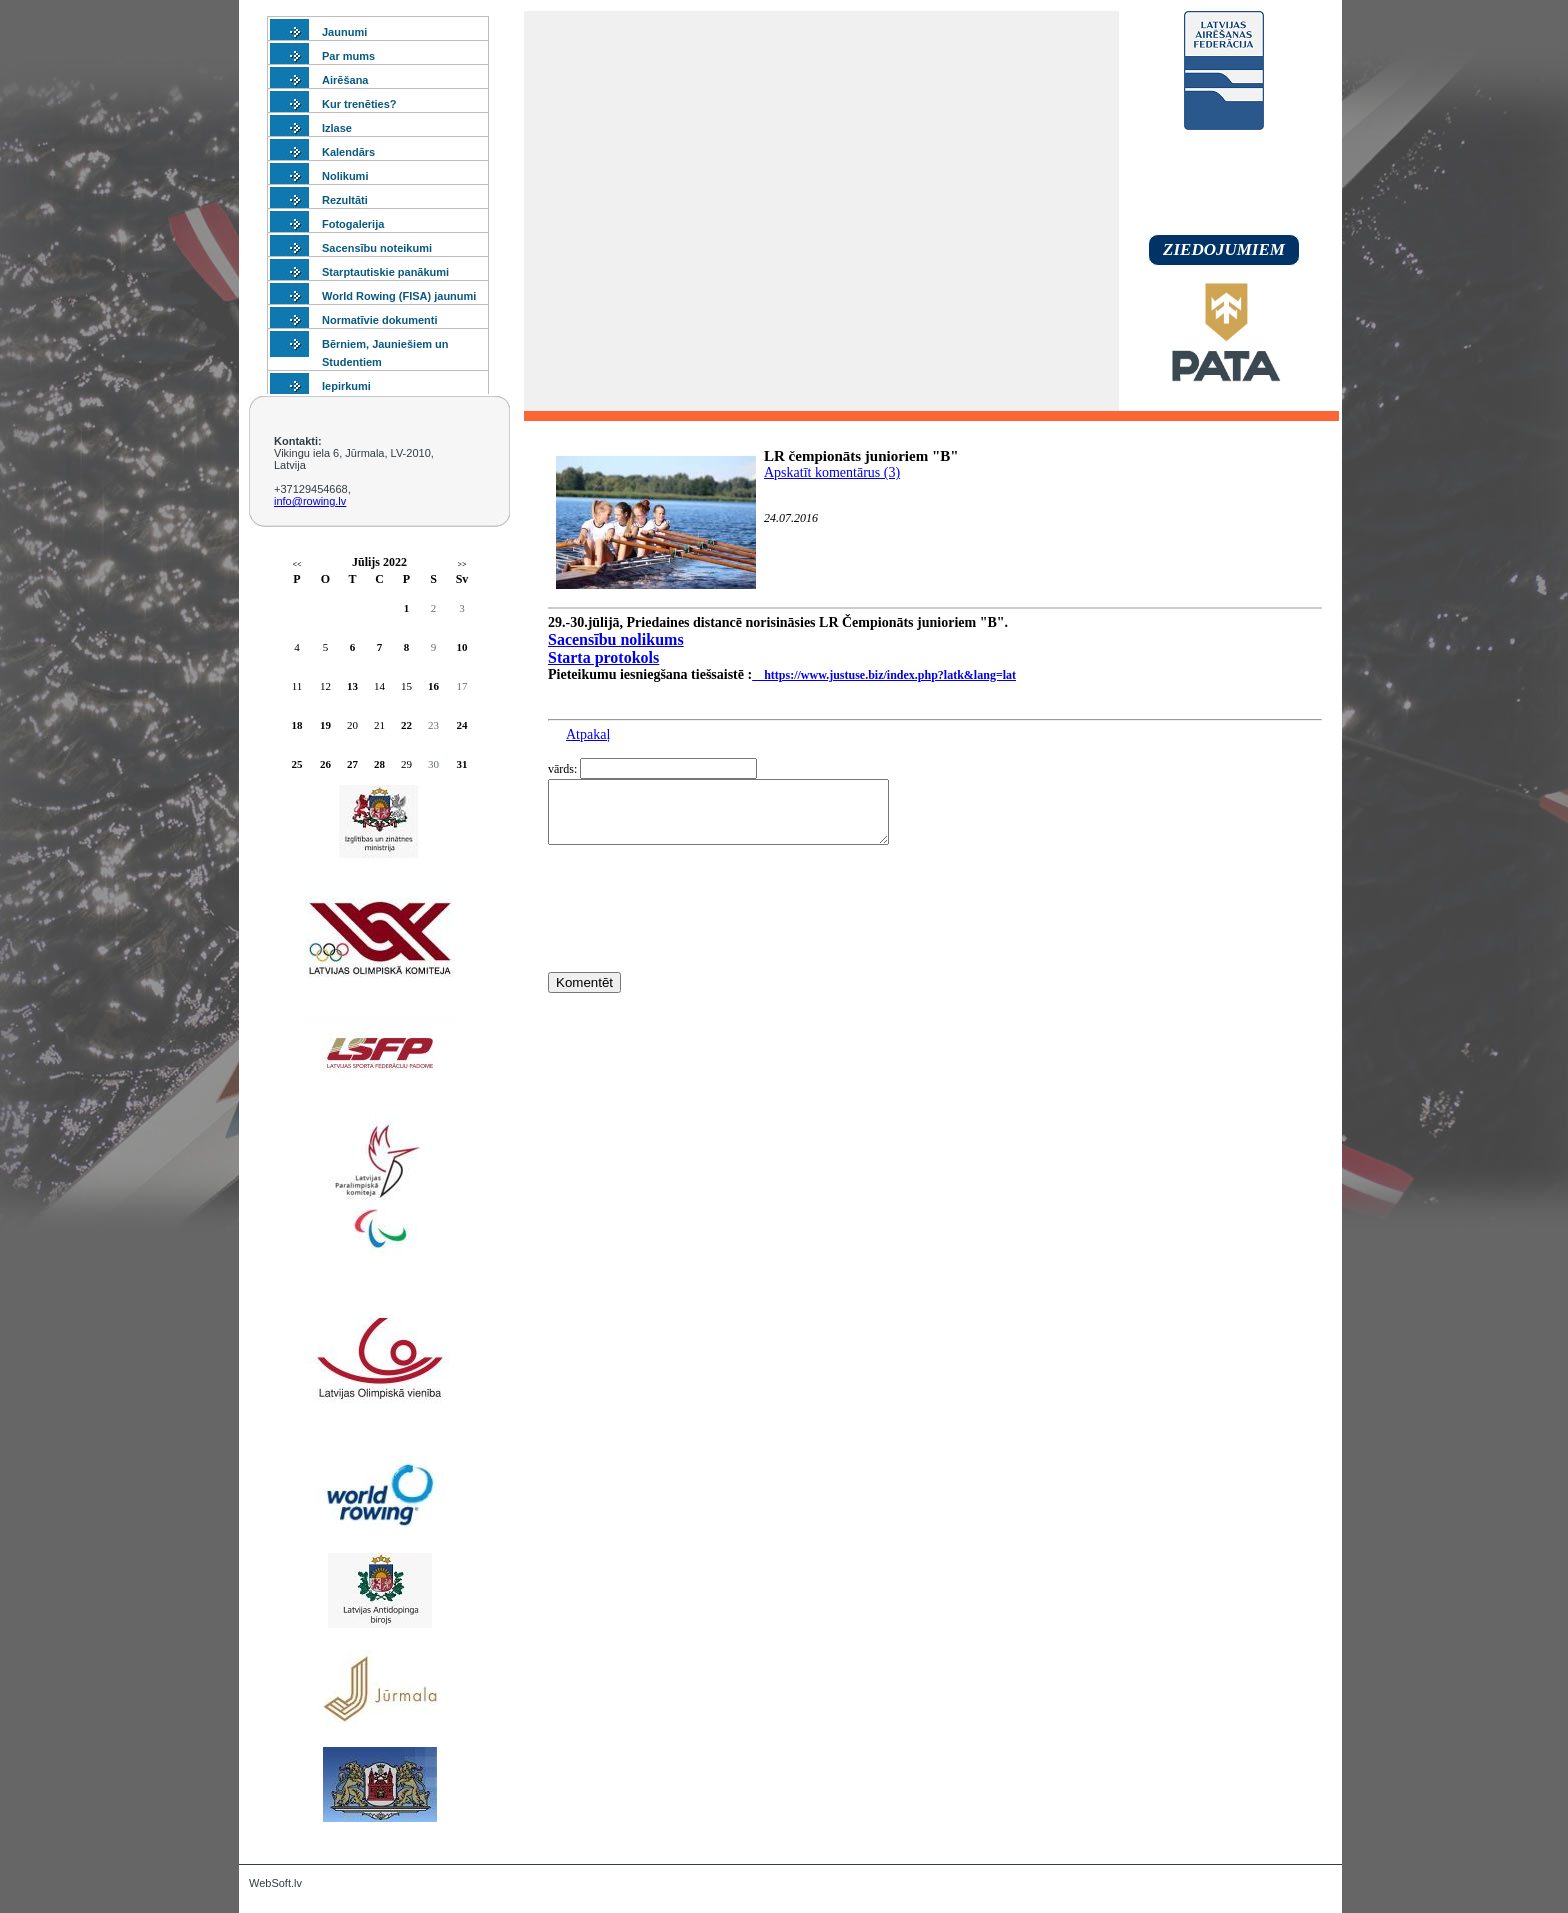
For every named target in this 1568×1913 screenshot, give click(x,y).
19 (325, 725)
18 (297, 725)
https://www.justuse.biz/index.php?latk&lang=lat (884, 675)
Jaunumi (344, 32)
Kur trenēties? (359, 104)
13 (352, 686)
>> (461, 564)
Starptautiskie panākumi (385, 272)
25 (297, 764)
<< (296, 564)
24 (462, 725)
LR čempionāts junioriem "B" (861, 456)
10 (462, 647)
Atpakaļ (588, 734)
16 (433, 686)
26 (325, 764)
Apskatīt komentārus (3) (832, 472)
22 (406, 725)
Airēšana (345, 80)
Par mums (348, 56)
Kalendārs (348, 152)
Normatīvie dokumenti (380, 320)
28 (379, 764)
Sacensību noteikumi (377, 248)
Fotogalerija (353, 224)
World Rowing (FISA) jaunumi (399, 296)
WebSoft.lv (275, 1883)
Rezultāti (345, 200)
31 (462, 764)
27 (352, 764)
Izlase (337, 128)
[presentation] (700, 945)
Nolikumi (345, 176)
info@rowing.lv (310, 501)
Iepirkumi (346, 386)
